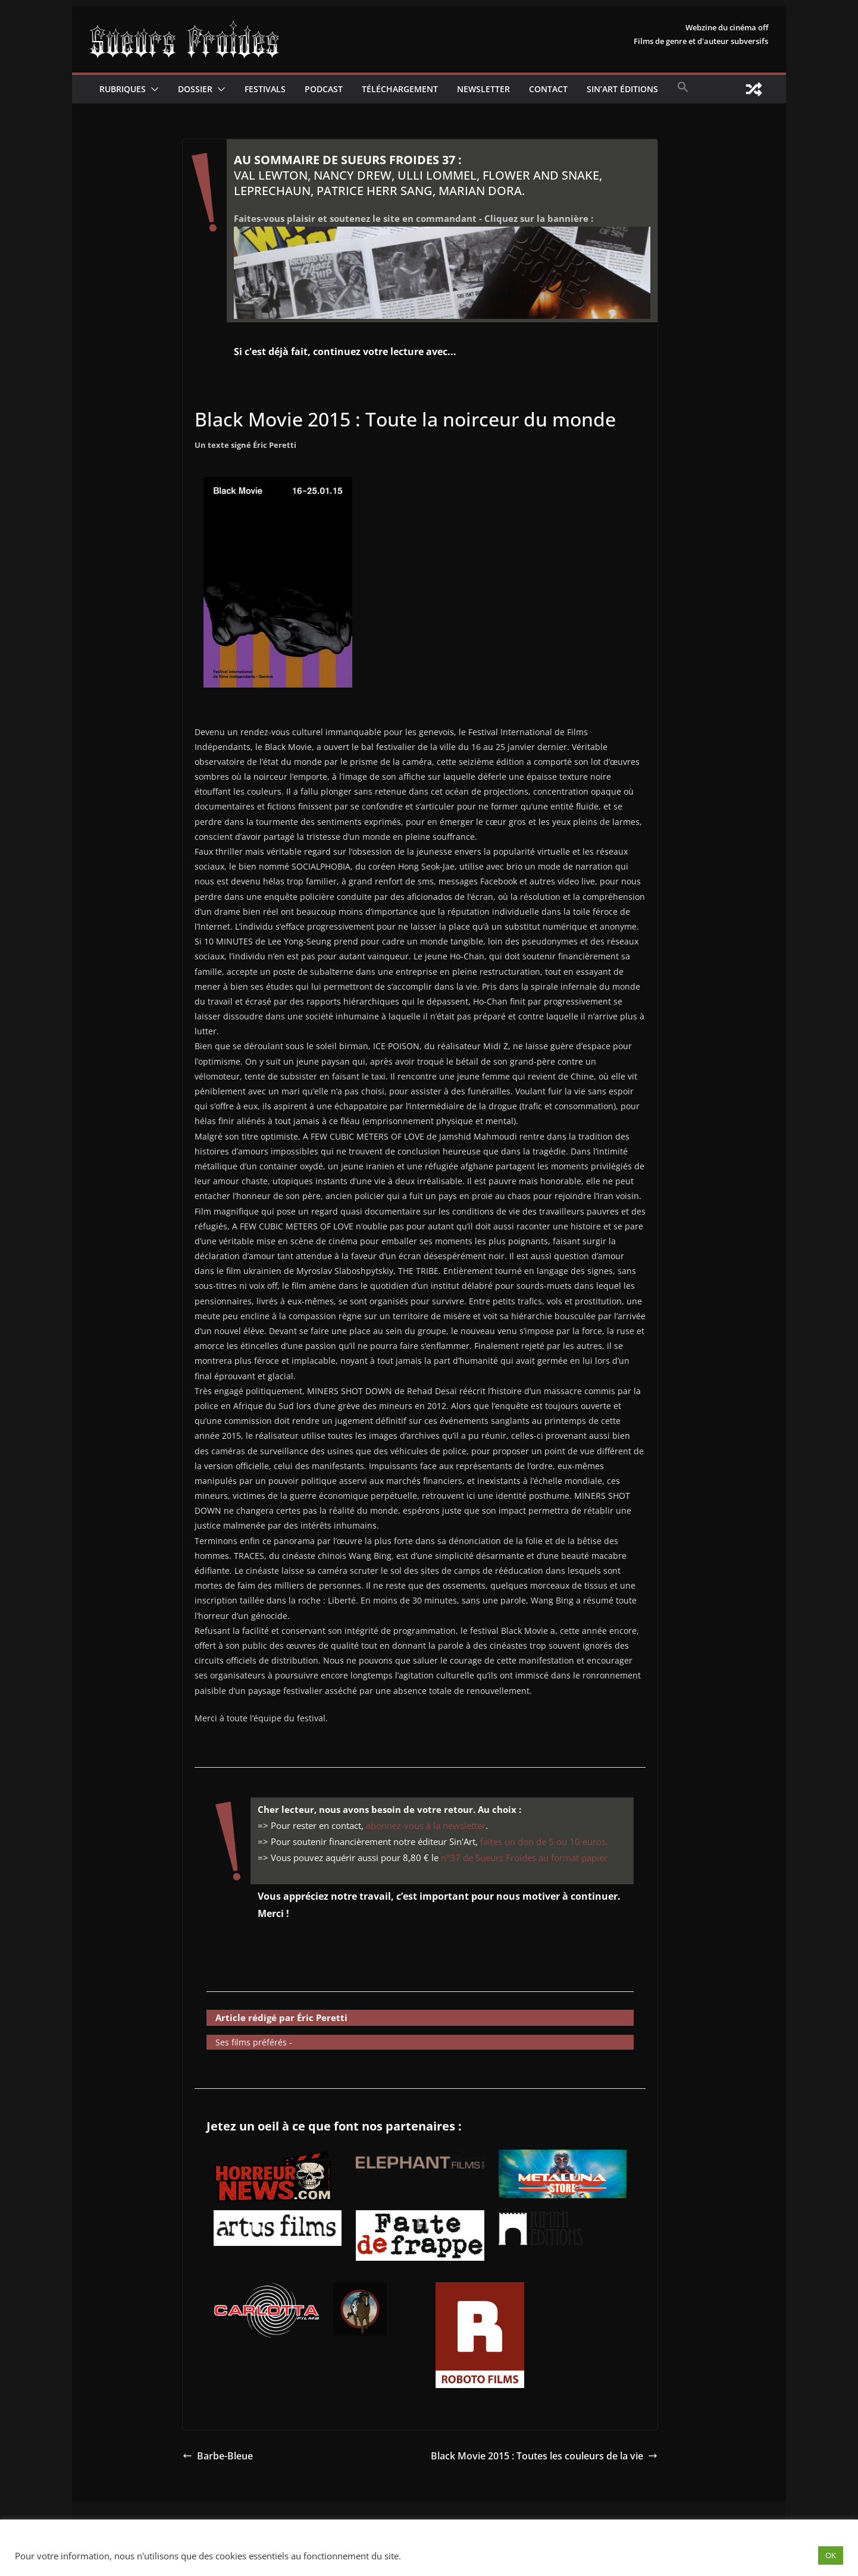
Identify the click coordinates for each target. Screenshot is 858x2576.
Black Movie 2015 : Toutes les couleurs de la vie (544, 2455)
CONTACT (548, 89)
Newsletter (483, 89)
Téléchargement (400, 89)
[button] (152, 89)
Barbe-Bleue (218, 2455)
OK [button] (830, 2555)
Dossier (195, 89)
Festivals (265, 89)
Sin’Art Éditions (622, 89)
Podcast (324, 89)
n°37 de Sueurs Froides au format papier (524, 1857)
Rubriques (122, 89)
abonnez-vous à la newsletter (426, 1825)
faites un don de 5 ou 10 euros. (544, 1841)
